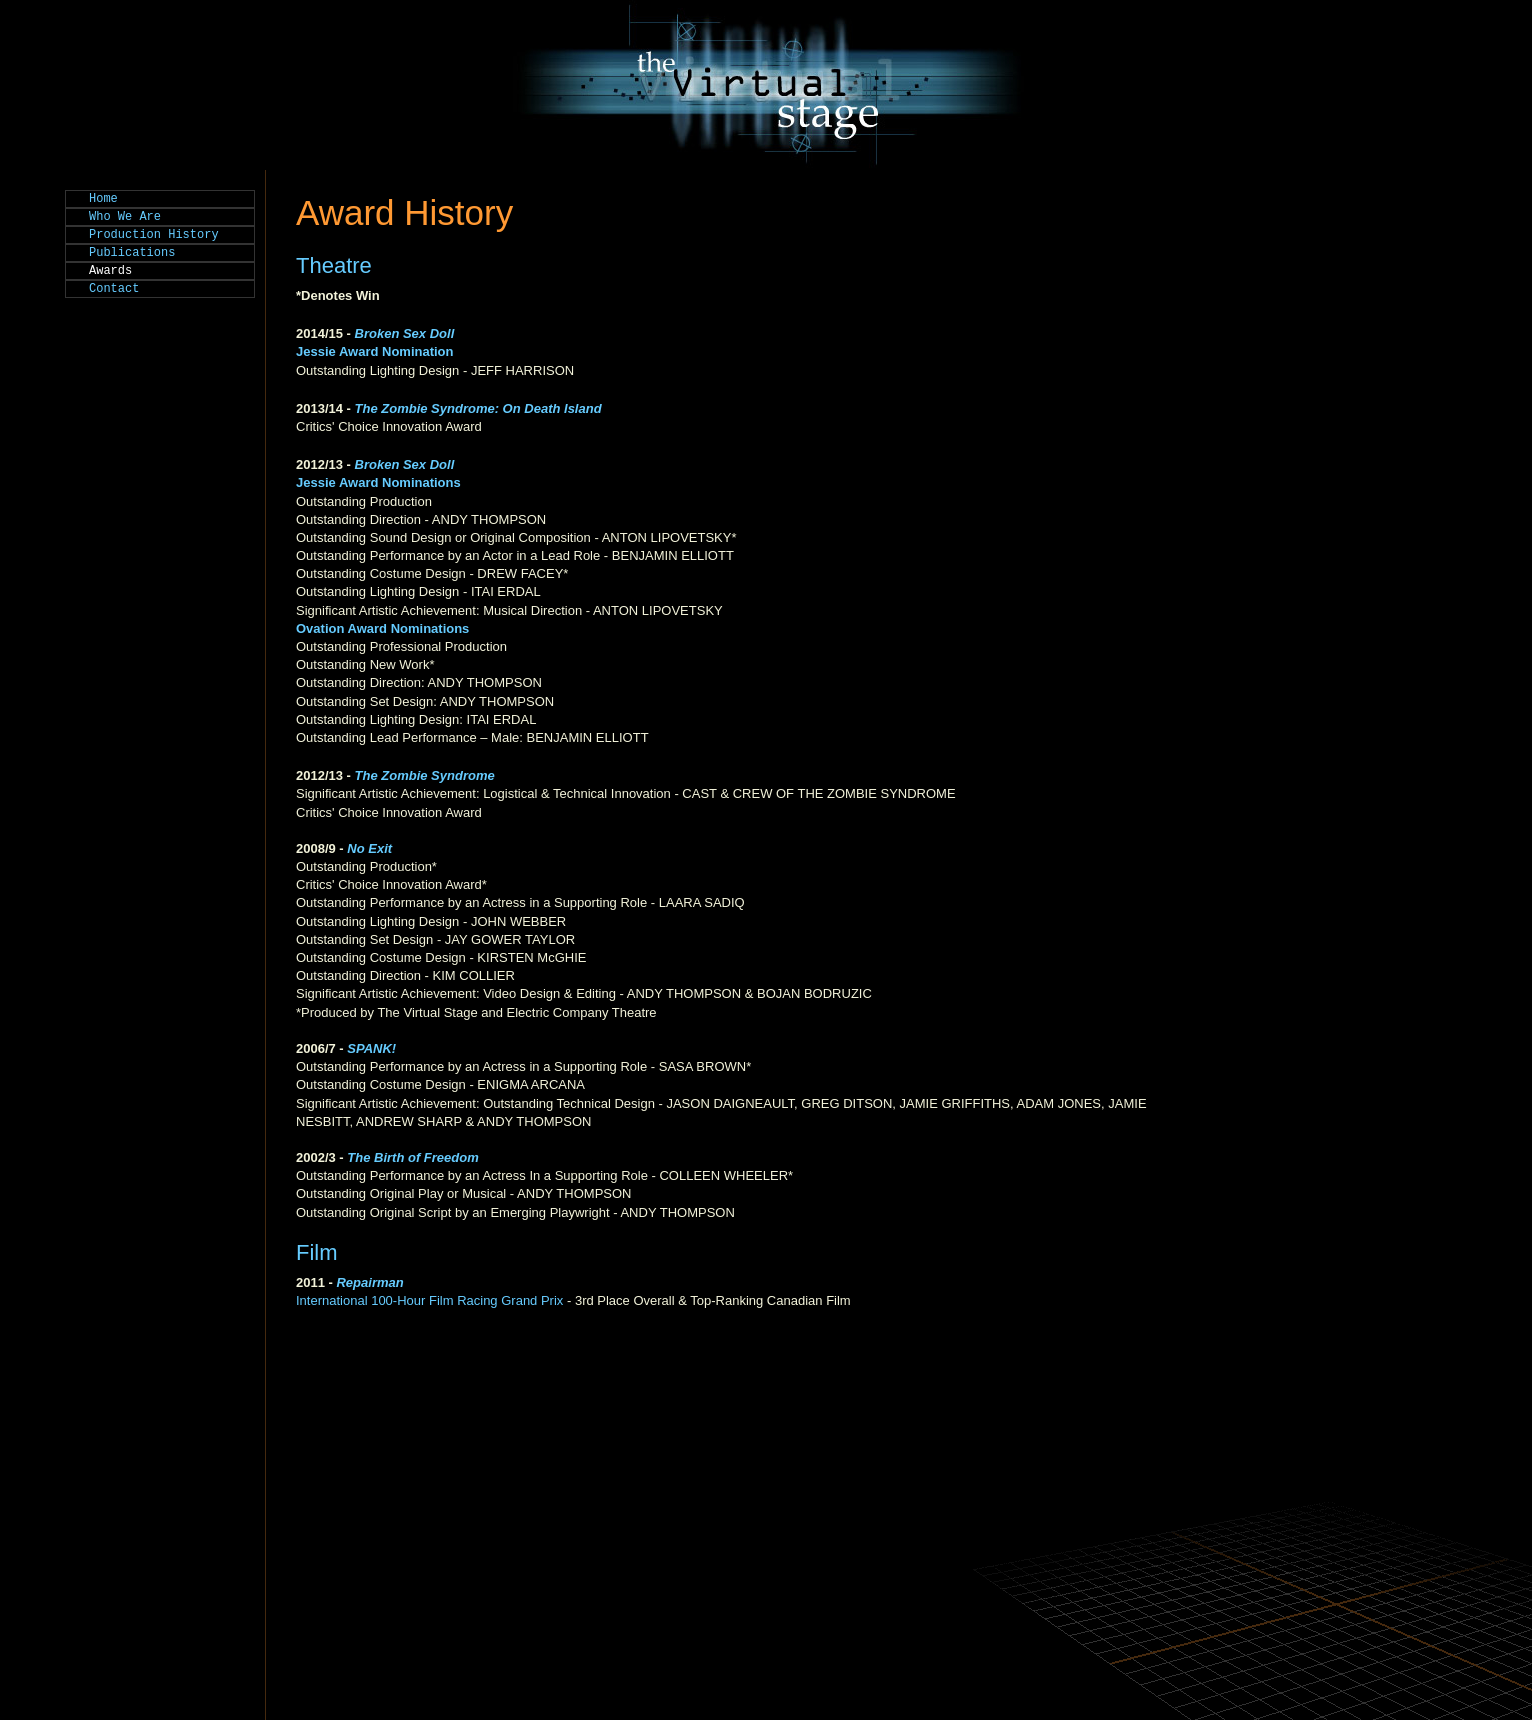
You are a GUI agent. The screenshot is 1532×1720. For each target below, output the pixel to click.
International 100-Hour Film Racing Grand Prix (429, 1300)
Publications (132, 253)
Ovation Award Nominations (382, 628)
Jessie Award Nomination (375, 351)
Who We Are (125, 217)
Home (103, 199)
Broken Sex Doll (406, 464)
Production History (154, 235)
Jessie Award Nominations (378, 482)
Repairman (369, 1282)
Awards (110, 271)
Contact (114, 289)
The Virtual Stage (766, 85)
